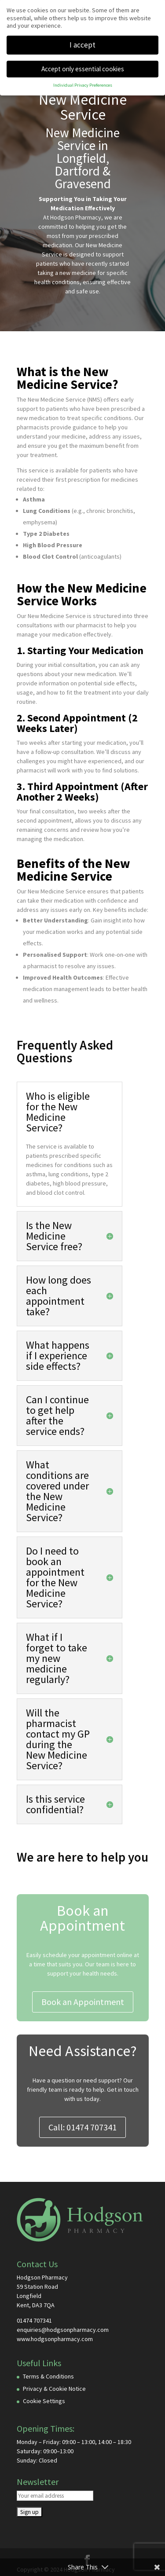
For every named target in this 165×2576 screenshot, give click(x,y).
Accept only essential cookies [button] (82, 69)
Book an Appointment (82, 2001)
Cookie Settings (44, 2401)
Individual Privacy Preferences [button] (82, 85)
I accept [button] (82, 45)
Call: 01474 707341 (82, 2127)
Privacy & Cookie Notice (54, 2389)
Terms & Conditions (48, 2376)
